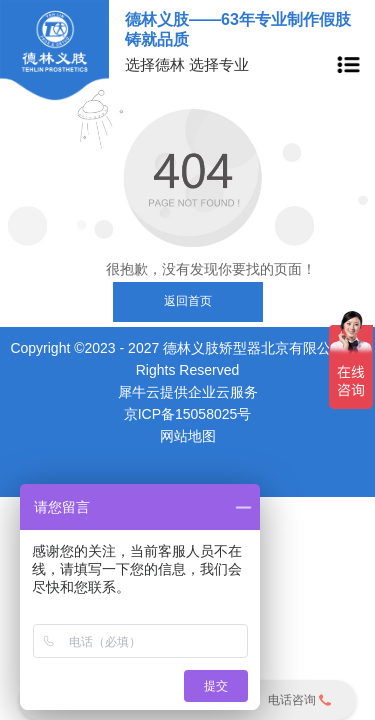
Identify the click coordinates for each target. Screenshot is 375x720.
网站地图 (188, 436)
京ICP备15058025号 (188, 414)
